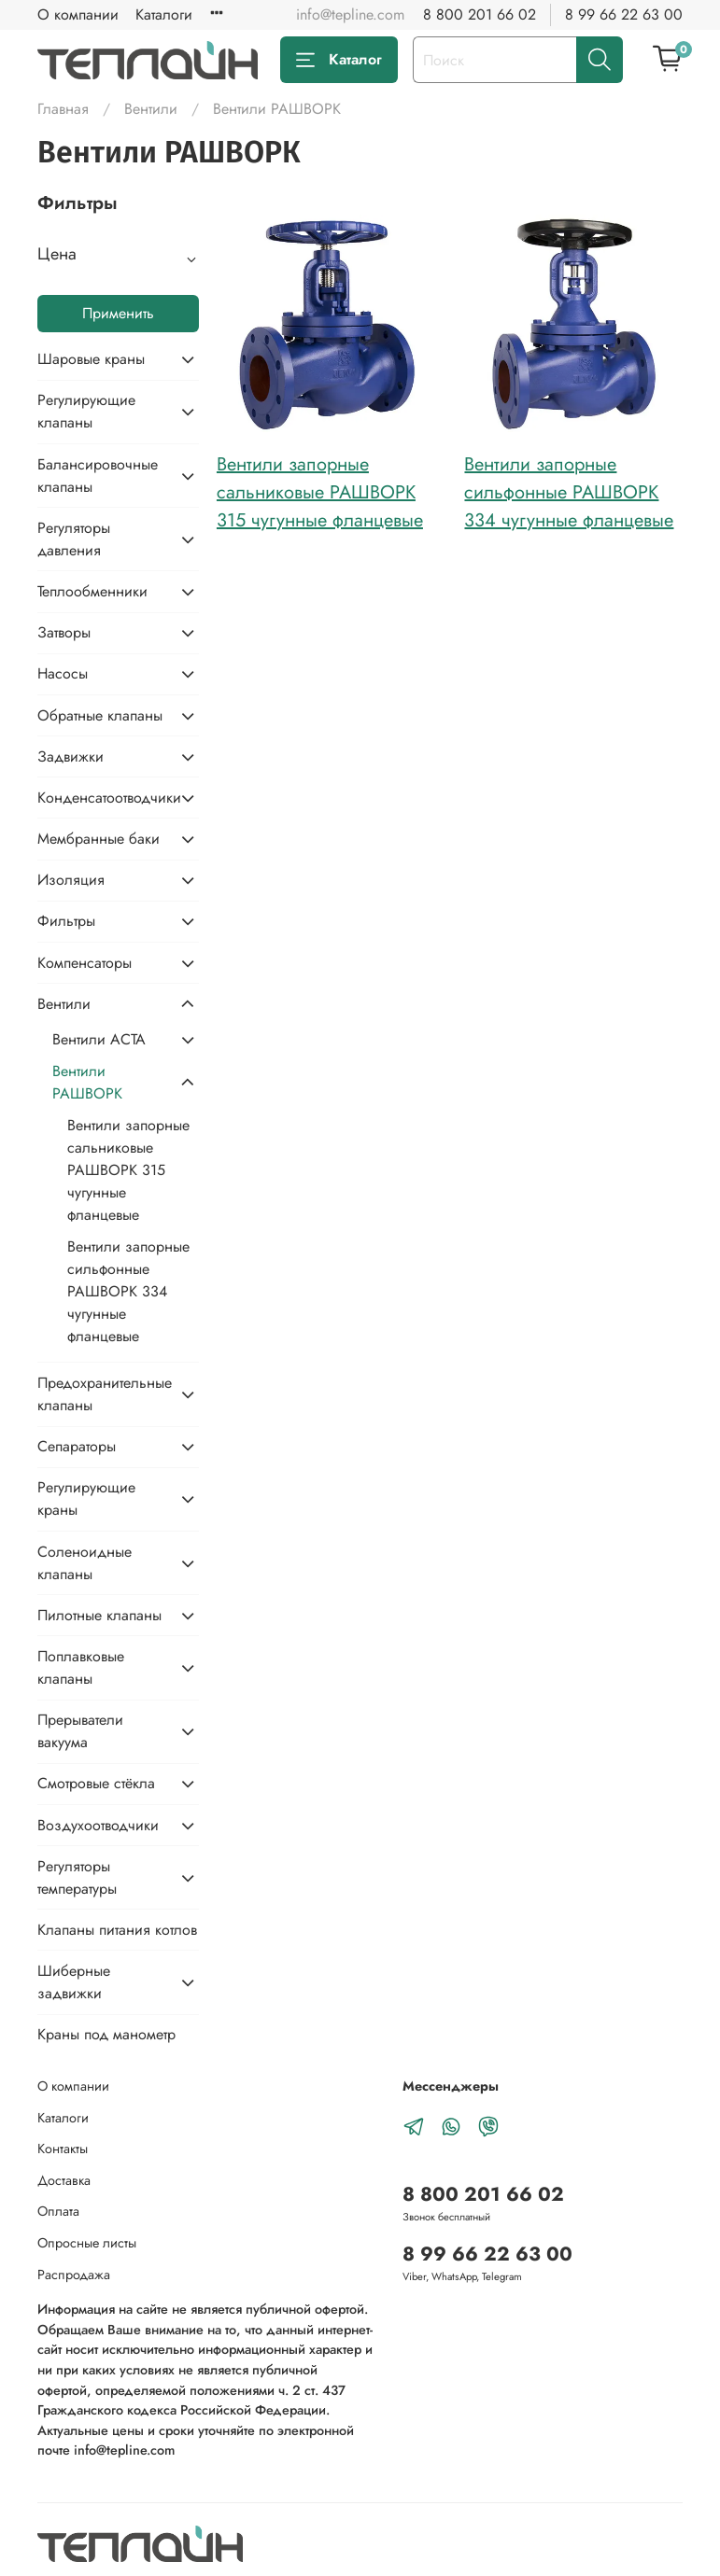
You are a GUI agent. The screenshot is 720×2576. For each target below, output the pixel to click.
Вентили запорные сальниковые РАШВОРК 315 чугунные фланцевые (320, 492)
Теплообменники (92, 591)
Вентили (150, 108)
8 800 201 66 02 (479, 14)
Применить (118, 313)
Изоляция (71, 879)
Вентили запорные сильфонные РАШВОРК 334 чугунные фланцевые (568, 492)
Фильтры (66, 920)
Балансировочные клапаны (97, 475)
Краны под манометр (106, 2034)
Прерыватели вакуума (80, 1731)
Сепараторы (76, 1446)
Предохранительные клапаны (103, 1394)
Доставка (64, 2180)
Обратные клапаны (99, 715)
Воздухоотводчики (98, 1825)
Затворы (64, 632)
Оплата (58, 2211)
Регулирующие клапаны (86, 411)
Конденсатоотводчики (103, 797)
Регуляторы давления (73, 539)
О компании (78, 14)
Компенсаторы (84, 962)
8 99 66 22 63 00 (624, 14)
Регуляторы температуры (77, 1877)
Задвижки (70, 756)
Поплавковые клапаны (80, 1667)
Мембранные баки (98, 838)
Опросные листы (86, 2242)
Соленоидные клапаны (84, 1563)
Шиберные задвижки (73, 1982)
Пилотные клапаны (99, 1615)
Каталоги (163, 14)
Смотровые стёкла (96, 1783)
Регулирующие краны (86, 1498)
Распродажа (73, 2274)
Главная (63, 108)
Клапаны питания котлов (117, 1929)
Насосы (62, 673)
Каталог (339, 59)
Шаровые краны (91, 359)
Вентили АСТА (99, 1039)
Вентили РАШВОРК (87, 1082)
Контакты (62, 2148)
